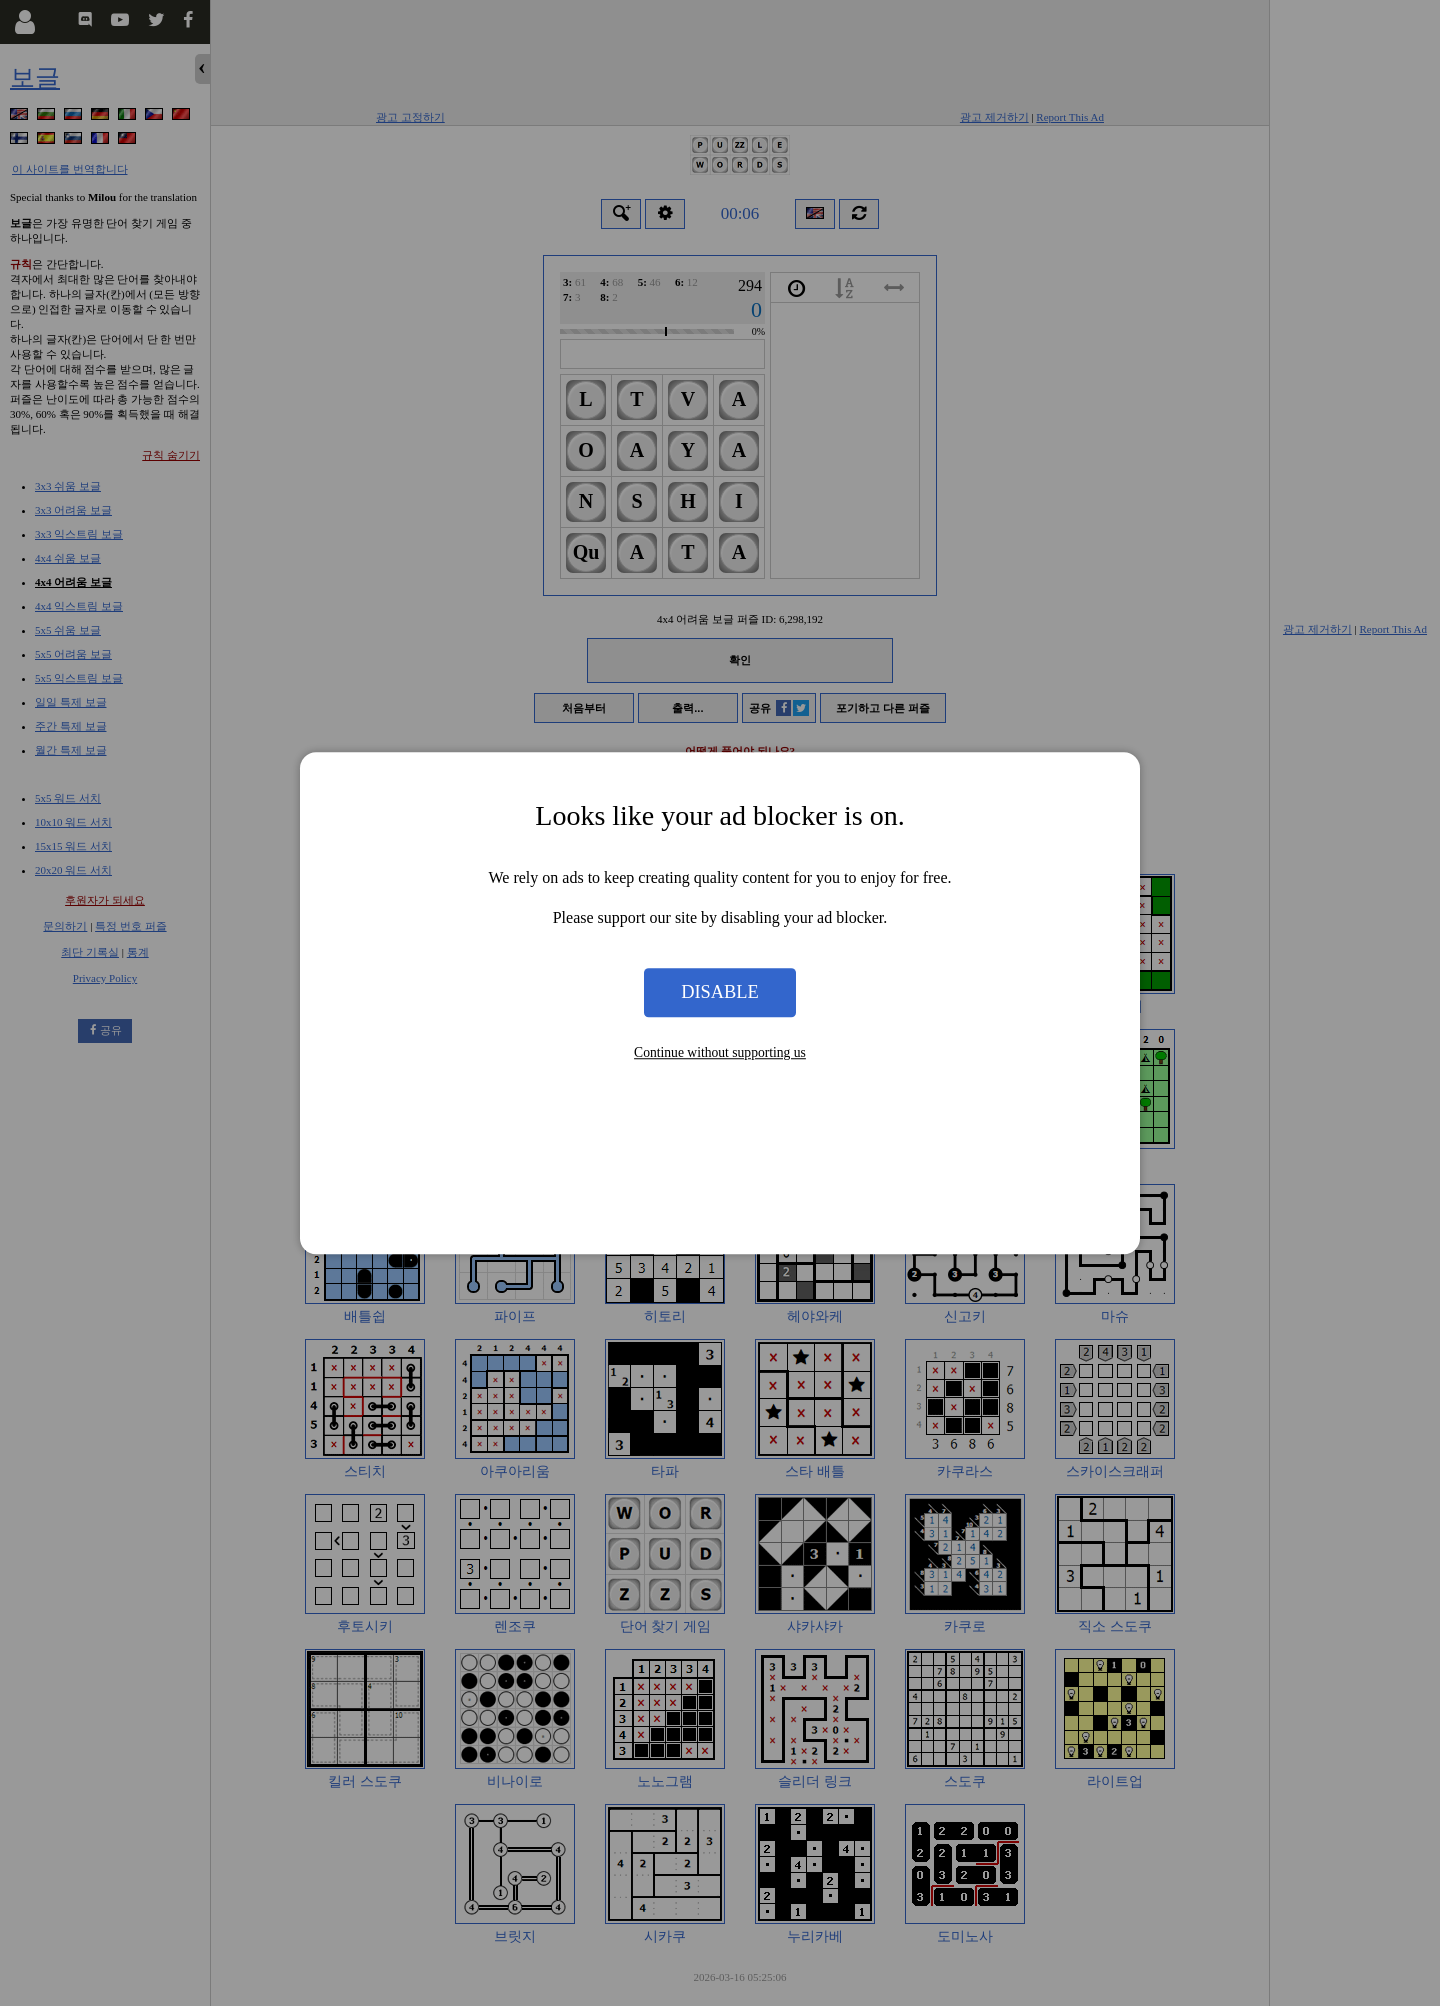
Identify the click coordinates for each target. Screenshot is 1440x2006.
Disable (720, 992)
